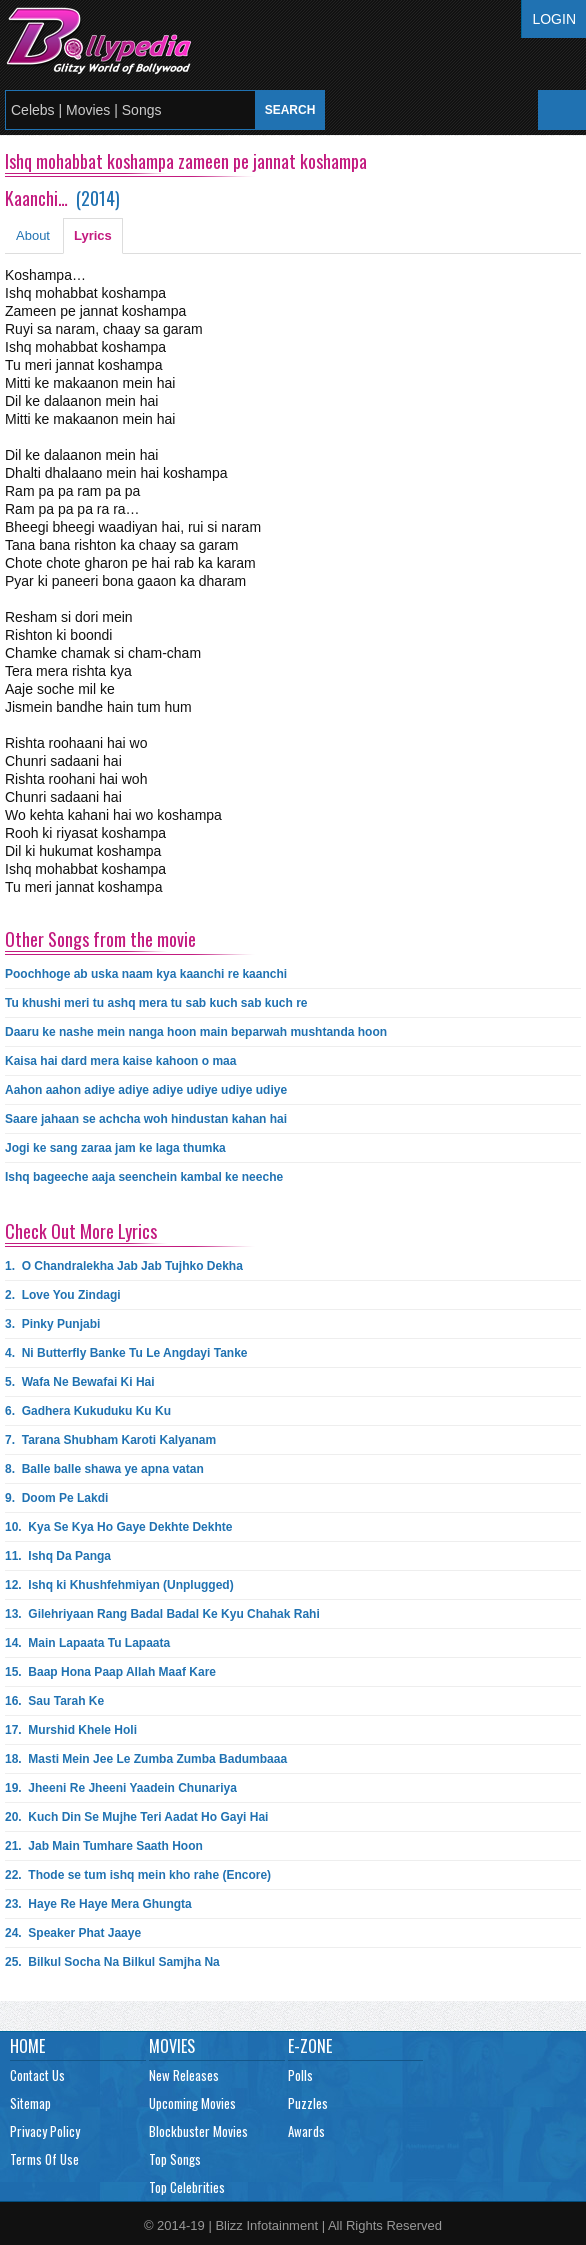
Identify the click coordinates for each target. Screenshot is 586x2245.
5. (80, 1382)
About (33, 235)
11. (58, 1556)
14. (87, 1643)
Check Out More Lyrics (81, 1231)
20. (136, 1817)
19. (121, 1788)
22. (138, 1875)
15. (110, 1672)
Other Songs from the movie (100, 939)
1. (124, 1266)
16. (54, 1701)
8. (104, 1469)
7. (110, 1440)
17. (71, 1730)
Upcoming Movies (192, 2103)
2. (63, 1295)
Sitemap (30, 2103)
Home (27, 2046)
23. (98, 1904)
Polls (300, 2075)
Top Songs (175, 2159)
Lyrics (93, 235)
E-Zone (310, 2046)
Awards (306, 2131)
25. (112, 1962)
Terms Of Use (44, 2159)
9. (56, 1498)
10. (118, 1527)
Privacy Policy (45, 2131)
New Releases (184, 2075)
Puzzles (308, 2103)
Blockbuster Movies (198, 2131)
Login (554, 19)
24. (73, 1933)
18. (146, 1759)
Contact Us (37, 2075)
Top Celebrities (187, 2187)
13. (162, 1614)
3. (52, 1324)
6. (88, 1411)
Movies (172, 2046)
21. (104, 1846)
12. (119, 1585)
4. (126, 1353)
